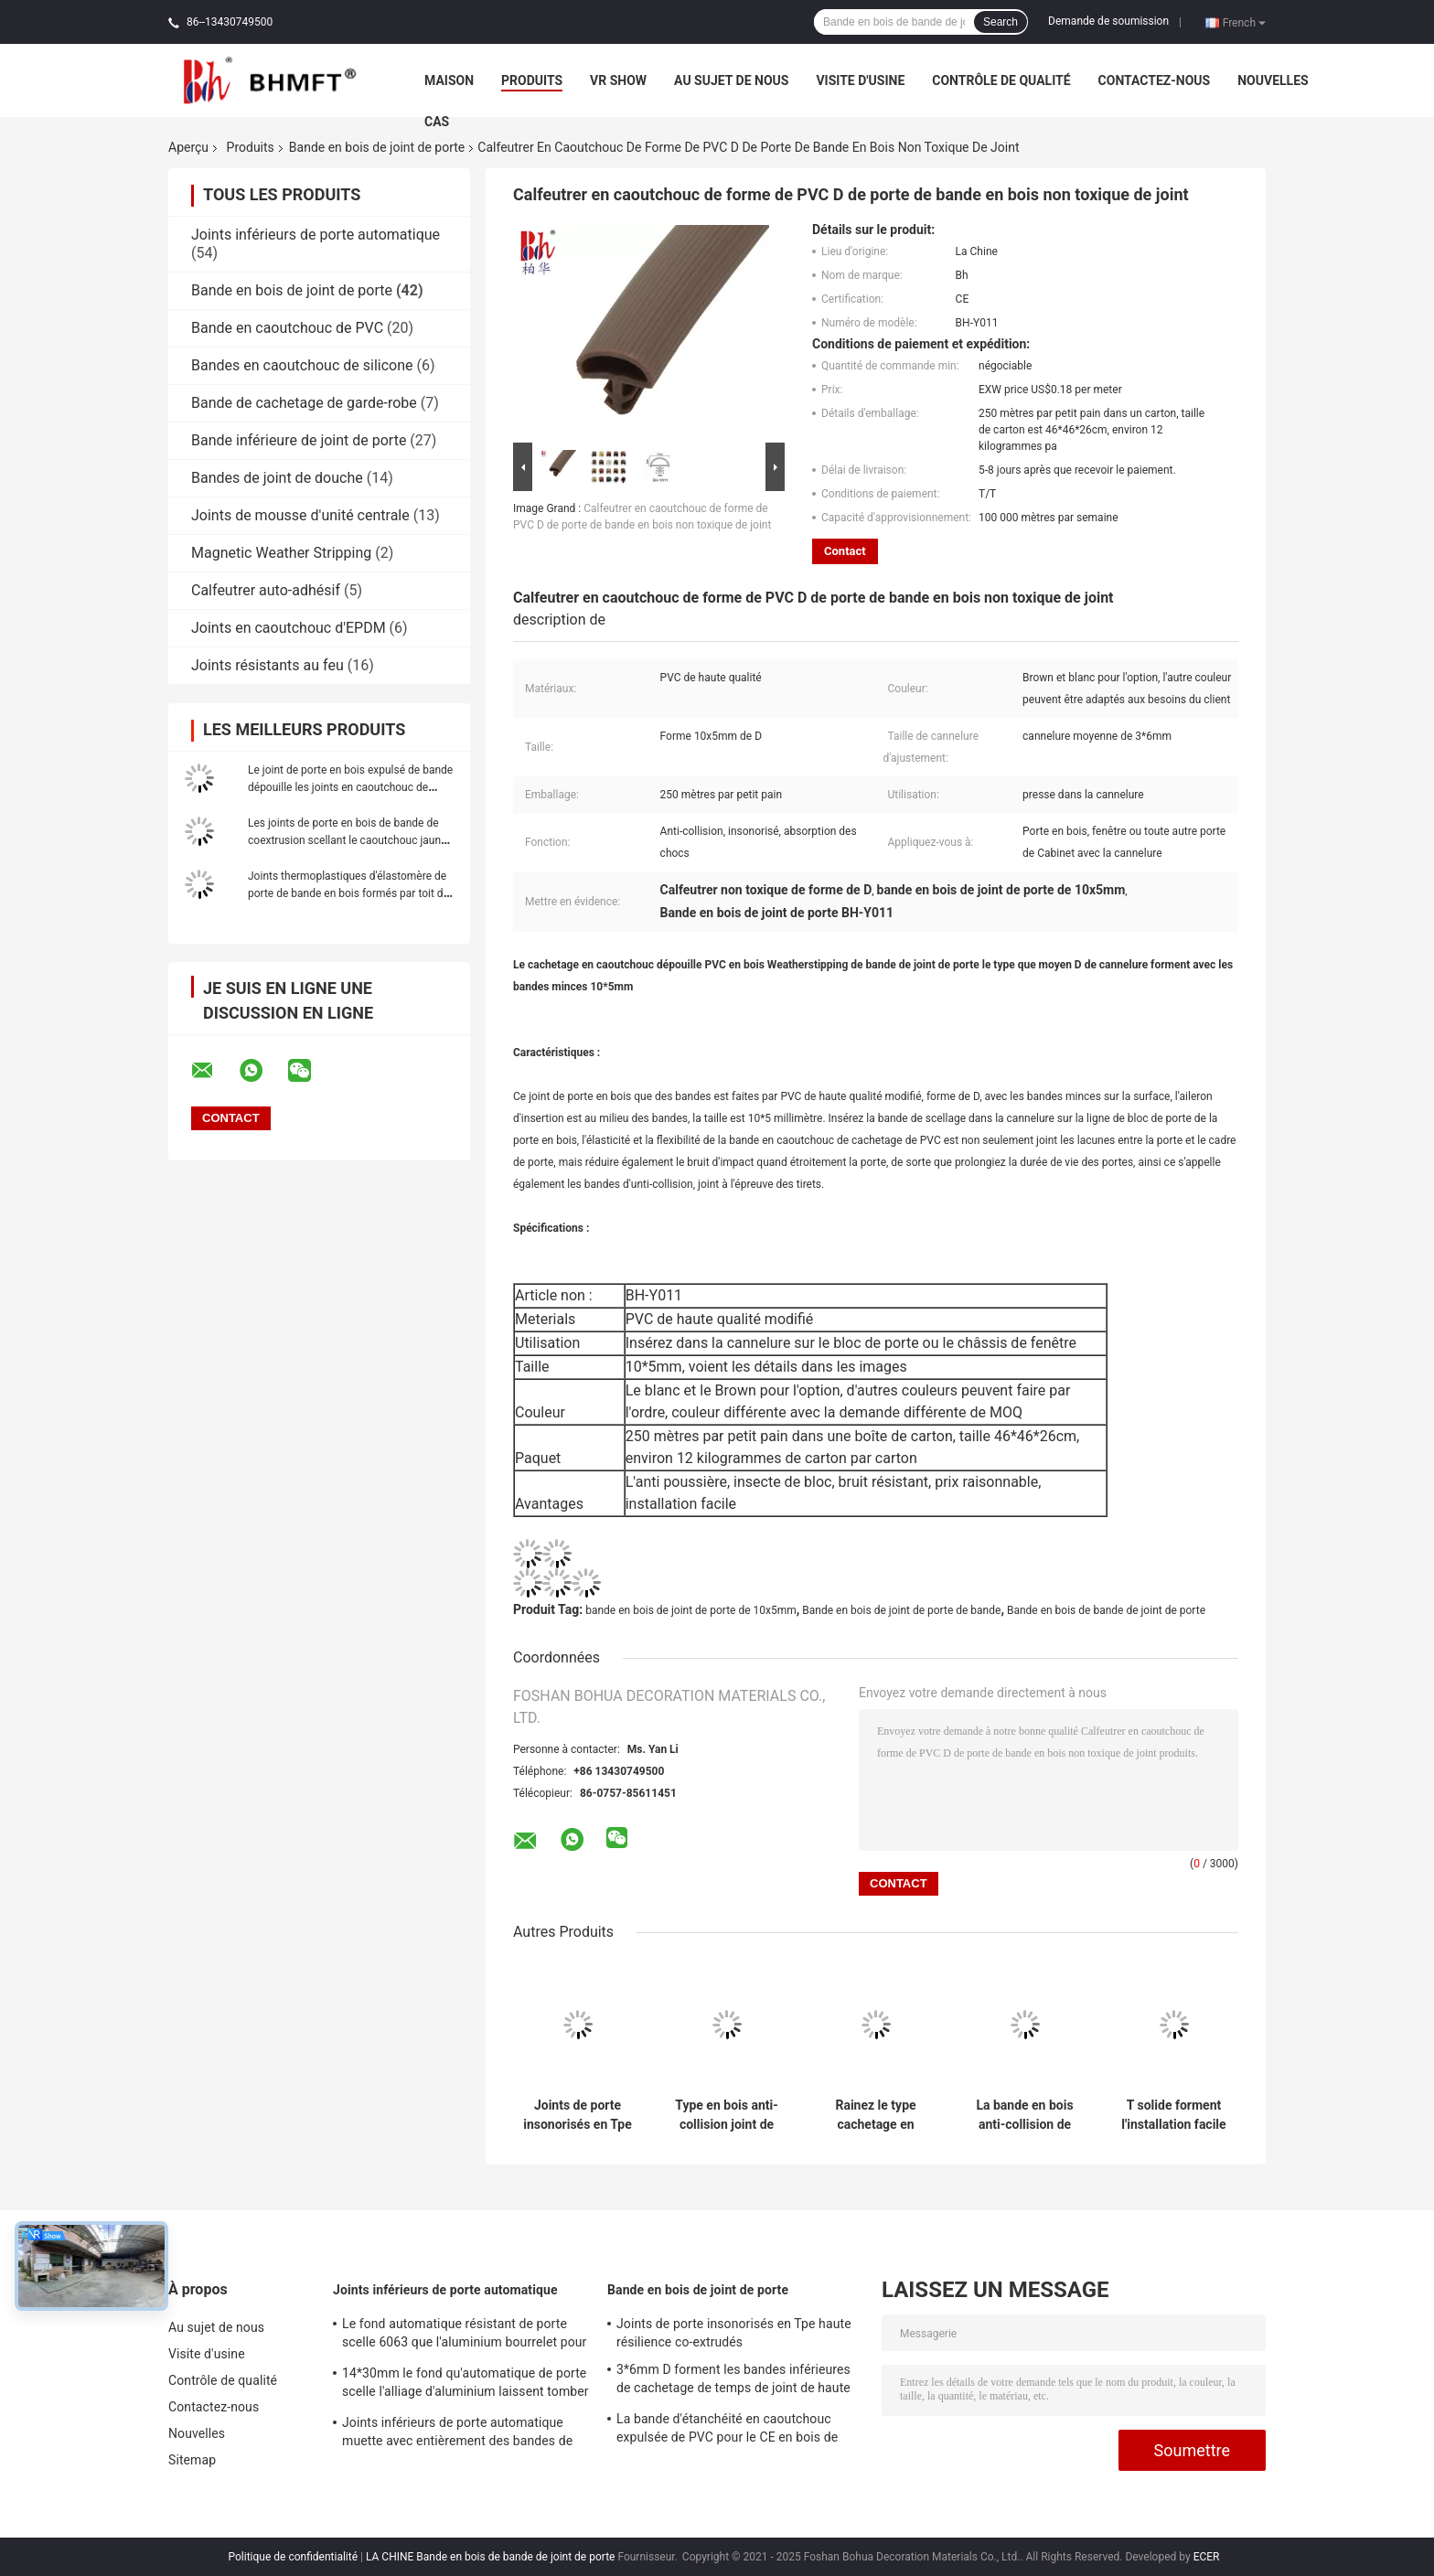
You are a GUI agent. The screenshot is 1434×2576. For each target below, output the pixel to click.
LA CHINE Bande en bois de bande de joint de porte (490, 2556)
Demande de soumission (1108, 21)
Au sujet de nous (731, 80)
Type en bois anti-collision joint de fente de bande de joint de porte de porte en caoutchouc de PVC (726, 2115)
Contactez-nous (1154, 80)
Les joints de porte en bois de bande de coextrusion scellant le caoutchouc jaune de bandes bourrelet (347, 840)
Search (1000, 22)
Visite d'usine (860, 80)
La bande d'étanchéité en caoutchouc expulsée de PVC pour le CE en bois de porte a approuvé (727, 2430)
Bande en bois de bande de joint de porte (1106, 1610)
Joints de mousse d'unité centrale (300, 515)
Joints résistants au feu (267, 665)
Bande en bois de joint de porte (377, 147)
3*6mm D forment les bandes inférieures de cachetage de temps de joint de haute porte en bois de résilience (733, 2381)
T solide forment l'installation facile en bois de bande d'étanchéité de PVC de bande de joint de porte (1173, 2115)
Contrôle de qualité (1001, 80)
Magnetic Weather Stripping (281, 552)
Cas (436, 121)
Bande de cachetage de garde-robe (304, 403)
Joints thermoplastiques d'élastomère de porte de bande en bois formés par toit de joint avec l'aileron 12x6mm (348, 893)
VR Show (618, 80)
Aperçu (188, 147)
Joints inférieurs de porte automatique (315, 234)
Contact (845, 551)
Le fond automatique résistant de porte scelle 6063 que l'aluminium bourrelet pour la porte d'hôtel (464, 2335)
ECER (1206, 2556)
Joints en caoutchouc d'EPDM (288, 627)
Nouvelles (1272, 80)
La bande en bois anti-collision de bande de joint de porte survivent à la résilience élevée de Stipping (1024, 2115)
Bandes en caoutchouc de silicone (302, 365)
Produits (531, 80)
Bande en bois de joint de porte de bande (901, 1610)
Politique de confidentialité (293, 2556)
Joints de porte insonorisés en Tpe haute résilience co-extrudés (577, 2115)
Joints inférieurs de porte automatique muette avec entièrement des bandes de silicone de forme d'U (457, 2434)
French (1244, 22)
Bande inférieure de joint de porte (298, 440)
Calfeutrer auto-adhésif (265, 590)
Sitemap (192, 2460)
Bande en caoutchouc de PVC (287, 328)
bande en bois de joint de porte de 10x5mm (691, 1610)
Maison (449, 80)
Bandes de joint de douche (277, 477)
